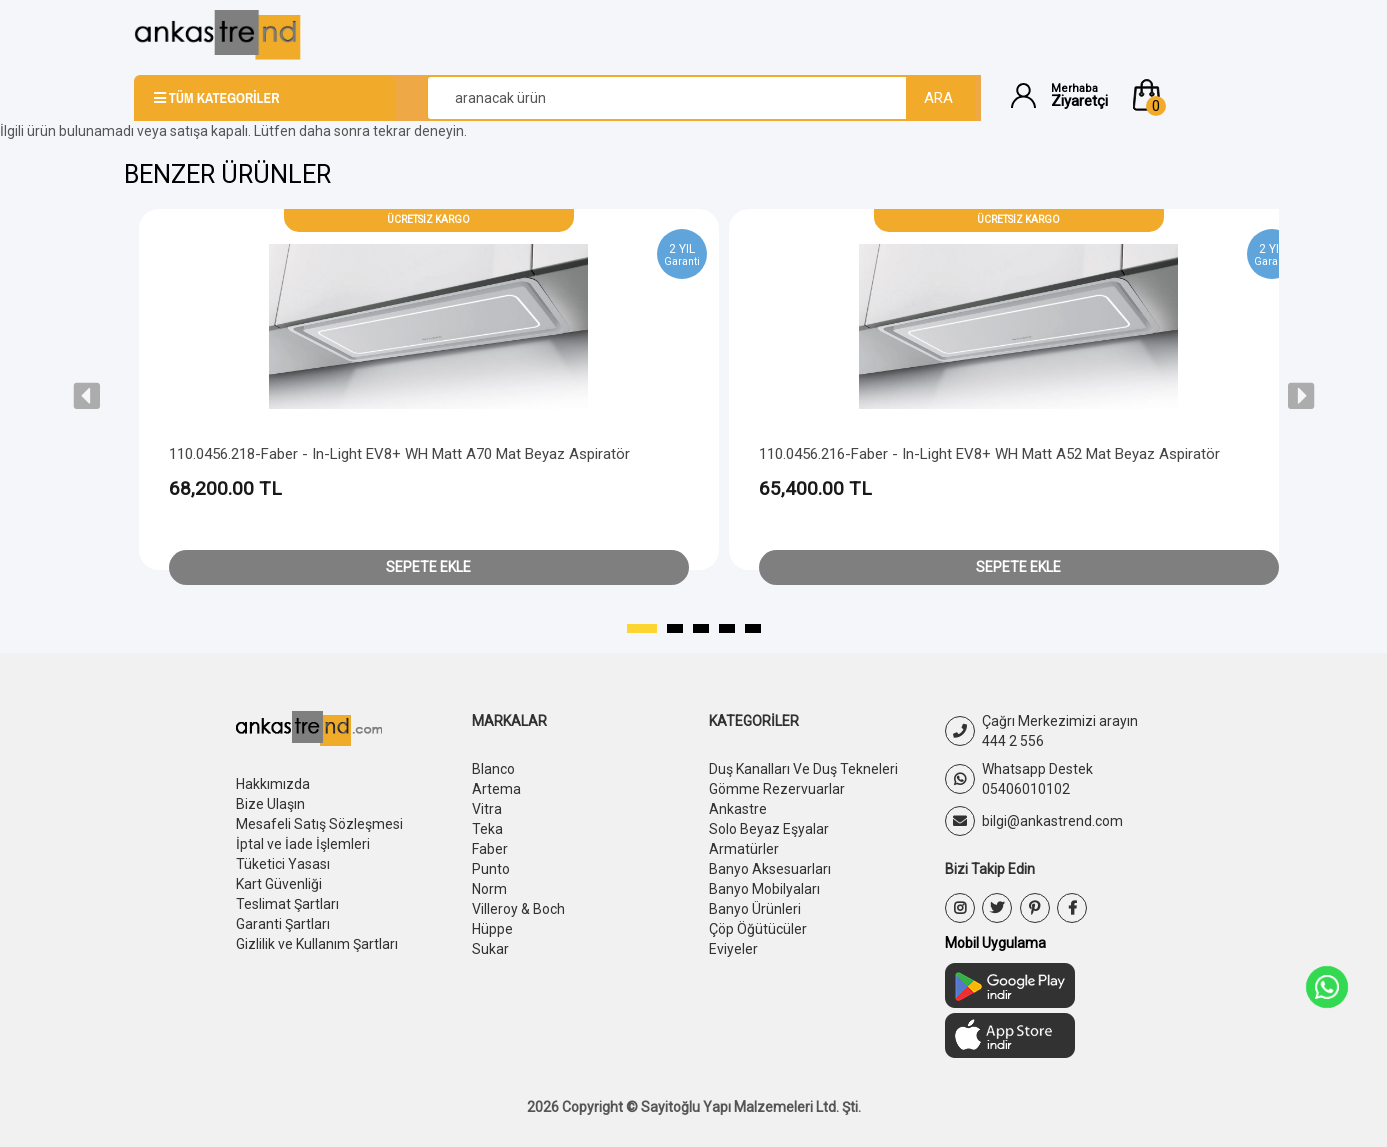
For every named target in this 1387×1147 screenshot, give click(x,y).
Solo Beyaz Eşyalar (769, 829)
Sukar (490, 949)
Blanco (493, 769)
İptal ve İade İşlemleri (303, 844)
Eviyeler (733, 949)
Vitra (487, 809)
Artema (496, 789)
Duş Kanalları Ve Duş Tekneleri (803, 769)
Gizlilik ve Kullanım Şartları (317, 944)
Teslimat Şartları (287, 904)
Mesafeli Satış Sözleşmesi (319, 824)
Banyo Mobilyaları (764, 889)
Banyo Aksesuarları (770, 869)
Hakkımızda (273, 784)
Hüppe (492, 929)
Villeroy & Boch (518, 909)
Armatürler (744, 849)
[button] (1191, 95)
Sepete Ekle (428, 567)
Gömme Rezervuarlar (777, 789)
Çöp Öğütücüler (758, 929)
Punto (491, 869)
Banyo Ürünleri (755, 909)
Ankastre (738, 809)
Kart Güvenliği (279, 884)
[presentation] (87, 396)
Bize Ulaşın (270, 804)
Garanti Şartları (283, 924)
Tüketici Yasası (283, 864)
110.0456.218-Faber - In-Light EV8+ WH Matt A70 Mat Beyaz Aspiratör (399, 454)
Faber (490, 849)
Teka (487, 829)
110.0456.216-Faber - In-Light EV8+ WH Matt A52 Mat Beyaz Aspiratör (989, 454)
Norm (489, 889)
